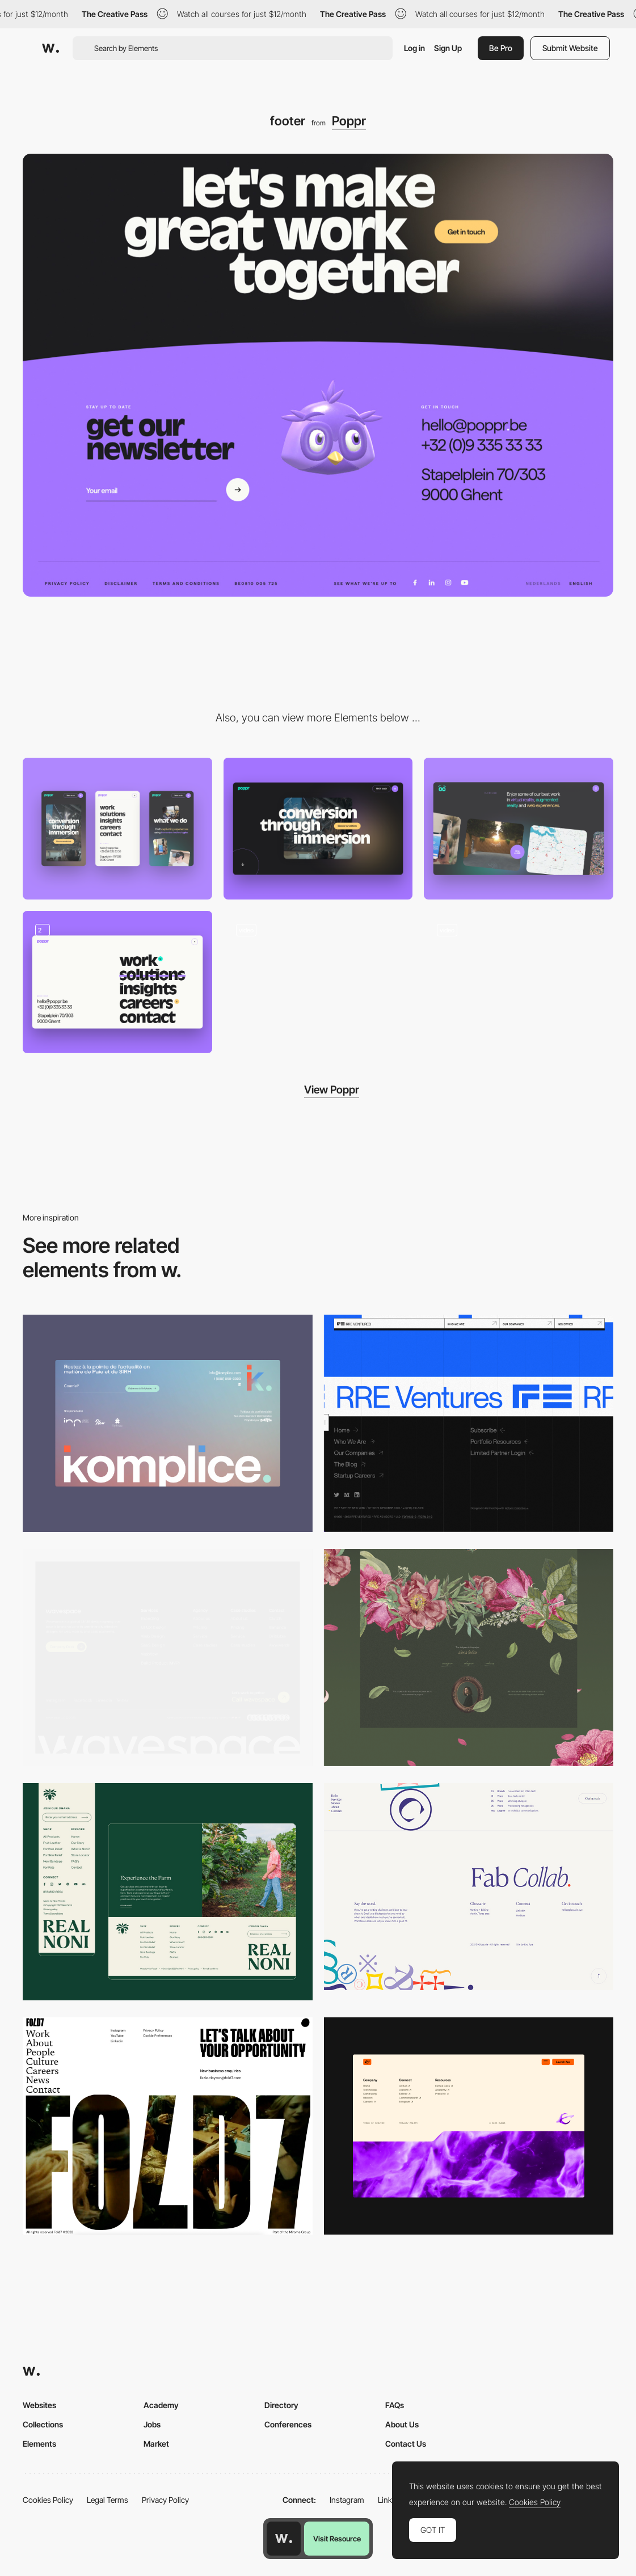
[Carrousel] (518, 829)
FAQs (394, 2405)
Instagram (347, 2500)
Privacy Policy (165, 2500)
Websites (39, 2405)
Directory (281, 2405)
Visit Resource (337, 2538)
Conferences (287, 2424)
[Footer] (168, 1423)
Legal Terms (107, 2500)
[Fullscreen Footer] (168, 2126)
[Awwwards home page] (284, 2539)
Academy (161, 2405)
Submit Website (570, 48)
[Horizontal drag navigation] (518, 982)
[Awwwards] (50, 48)
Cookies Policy (48, 2500)
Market (156, 2443)
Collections (43, 2424)
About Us (402, 2424)
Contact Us (405, 2443)
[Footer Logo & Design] (168, 1891)
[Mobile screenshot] (117, 829)
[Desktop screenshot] (318, 829)
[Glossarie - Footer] (469, 1886)
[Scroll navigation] (318, 982)
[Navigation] (117, 982)
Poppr (349, 121)
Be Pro (500, 48)
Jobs (152, 2424)
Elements (39, 2443)
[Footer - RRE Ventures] (469, 1423)
